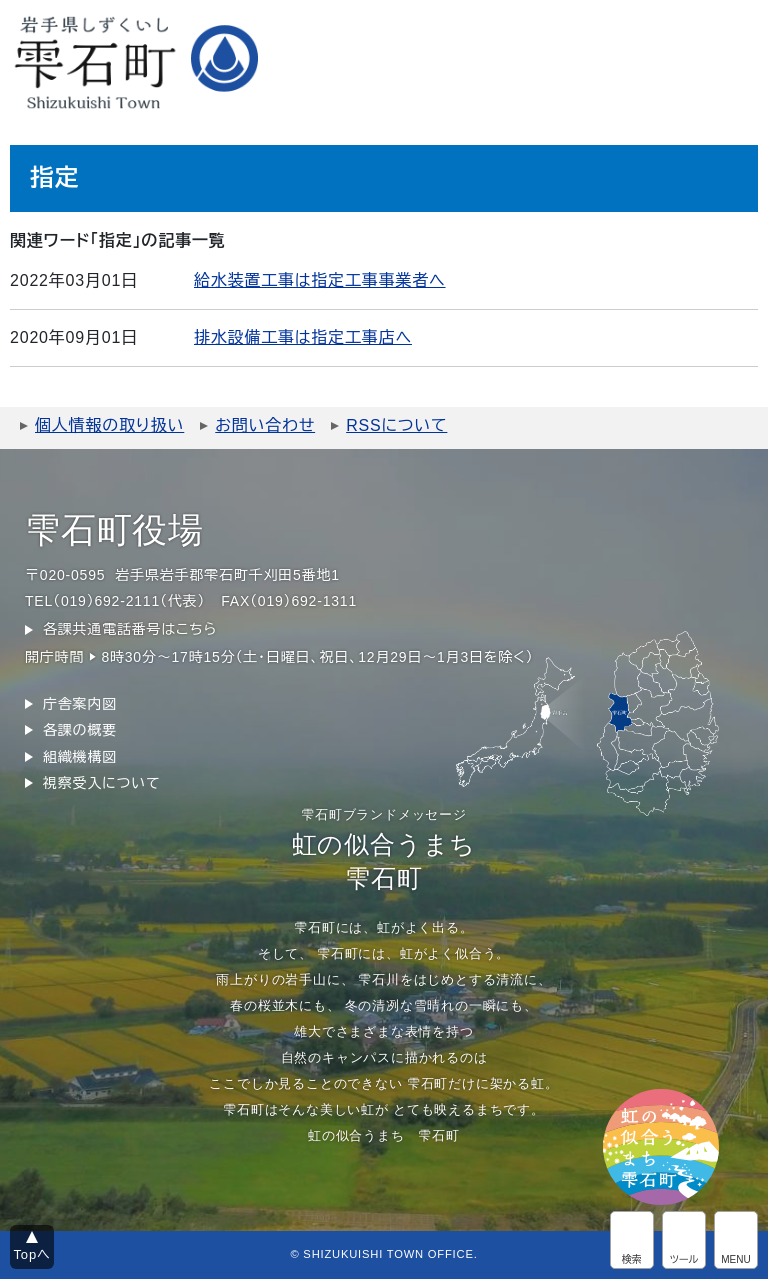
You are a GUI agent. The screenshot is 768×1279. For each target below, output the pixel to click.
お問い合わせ (265, 425)
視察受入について (101, 783)
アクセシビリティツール (684, 1240)
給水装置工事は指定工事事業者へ (320, 280)
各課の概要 (80, 730)
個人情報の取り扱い (109, 425)
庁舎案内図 (80, 704)
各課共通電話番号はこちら (130, 629)
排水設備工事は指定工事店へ (303, 337)
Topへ (32, 1254)
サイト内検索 (632, 1240)
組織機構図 (80, 757)
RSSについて (396, 425)
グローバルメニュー (736, 1240)
